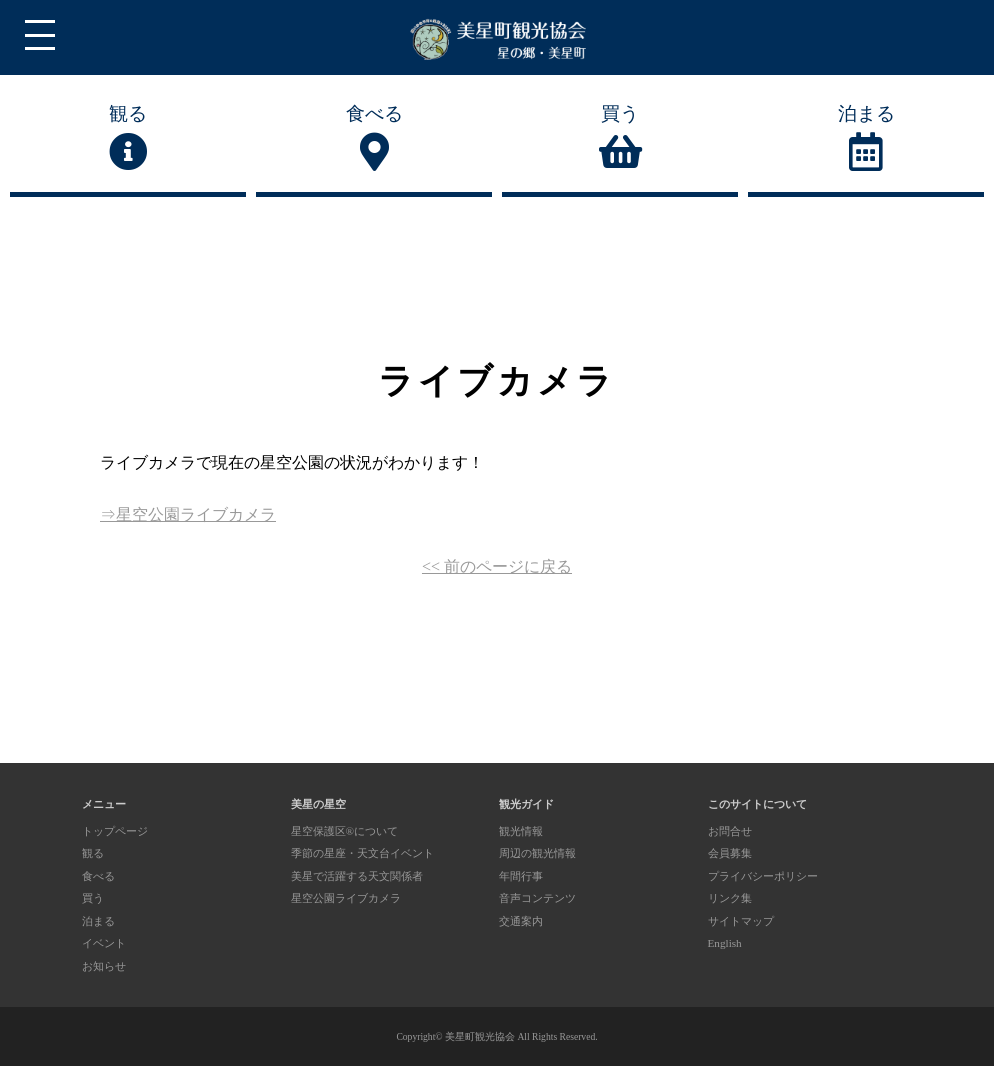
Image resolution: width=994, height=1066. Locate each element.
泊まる (866, 137)
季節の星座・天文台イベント (362, 853)
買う (620, 137)
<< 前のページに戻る (497, 566)
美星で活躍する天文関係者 (357, 876)
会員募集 (730, 853)
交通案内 (521, 921)
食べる (374, 137)
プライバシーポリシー (763, 876)
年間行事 (521, 876)
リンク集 (730, 898)
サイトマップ (741, 921)
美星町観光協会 (480, 1036)
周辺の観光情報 (537, 853)
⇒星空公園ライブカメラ (188, 514)
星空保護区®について (345, 831)
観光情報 (521, 831)
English (725, 943)
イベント (104, 943)
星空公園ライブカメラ (346, 898)
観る (128, 137)
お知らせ (104, 966)
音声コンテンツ (537, 898)
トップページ (115, 831)
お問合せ (730, 831)
